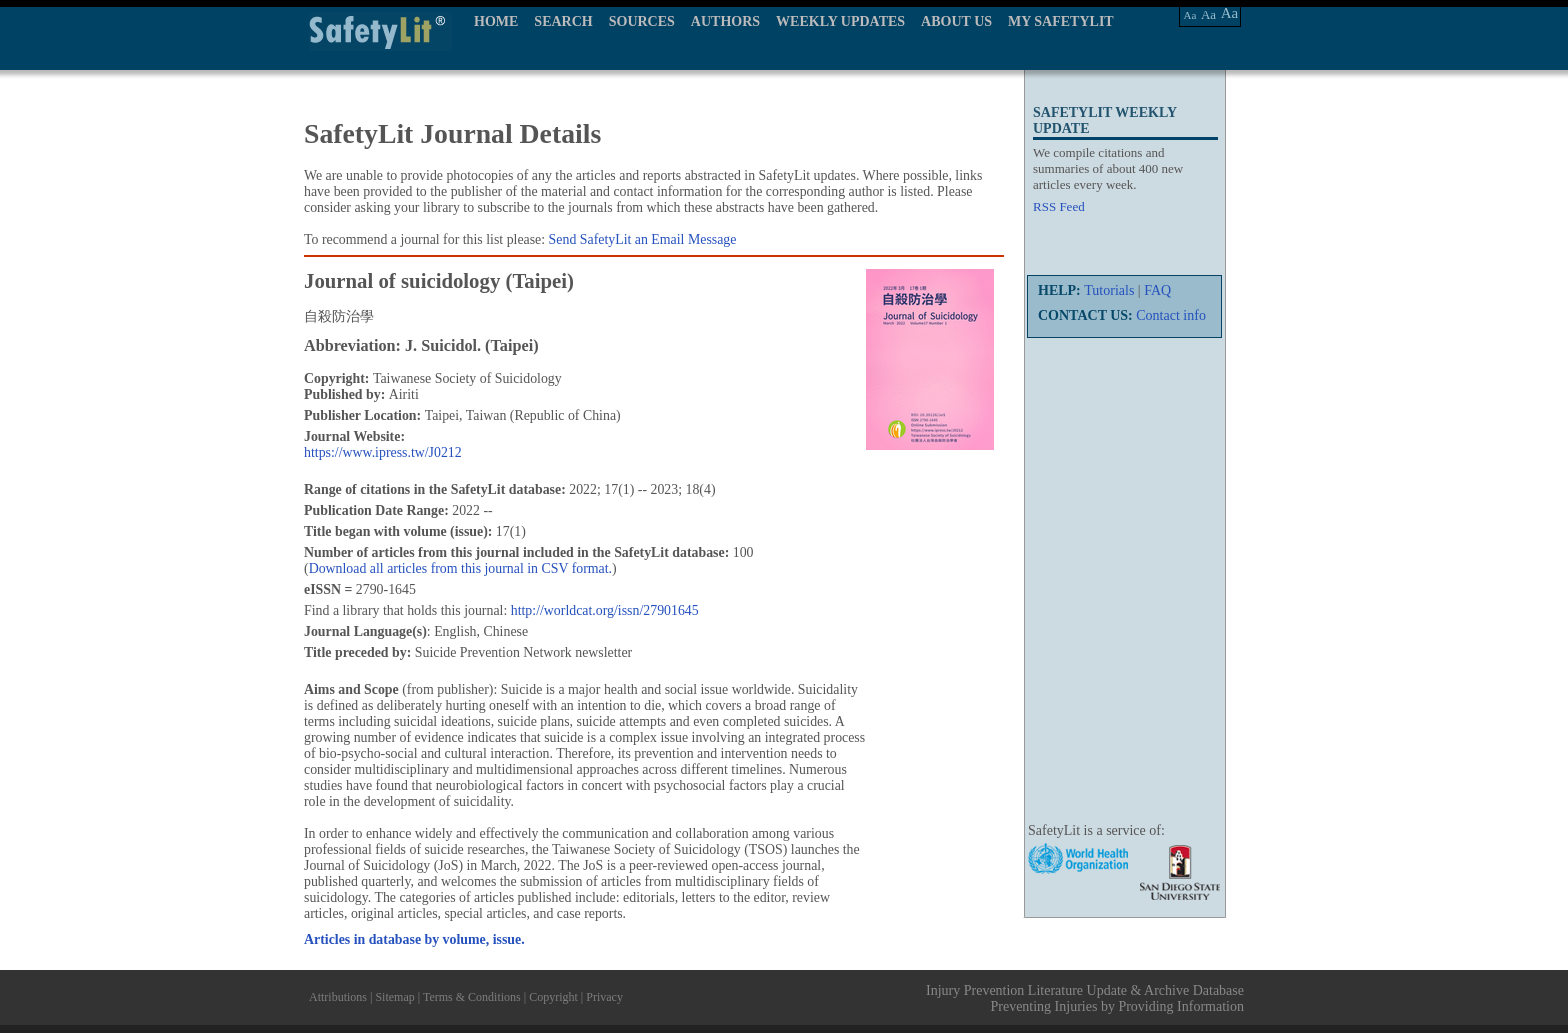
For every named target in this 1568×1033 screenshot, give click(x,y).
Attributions (338, 997)
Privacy (604, 997)
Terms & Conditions (472, 997)
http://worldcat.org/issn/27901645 (605, 610)
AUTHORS (725, 21)
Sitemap (394, 997)
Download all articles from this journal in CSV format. (460, 568)
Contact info (1171, 315)
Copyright (553, 997)
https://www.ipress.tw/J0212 (383, 452)
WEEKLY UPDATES (840, 21)
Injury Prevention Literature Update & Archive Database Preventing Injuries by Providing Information (1085, 998)
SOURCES (642, 21)
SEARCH (563, 21)
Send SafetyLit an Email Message (643, 239)
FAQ (1157, 290)
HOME (496, 21)
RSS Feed (1059, 206)
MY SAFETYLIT (1061, 21)
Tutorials (1109, 290)
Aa (1190, 15)
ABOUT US (956, 21)
